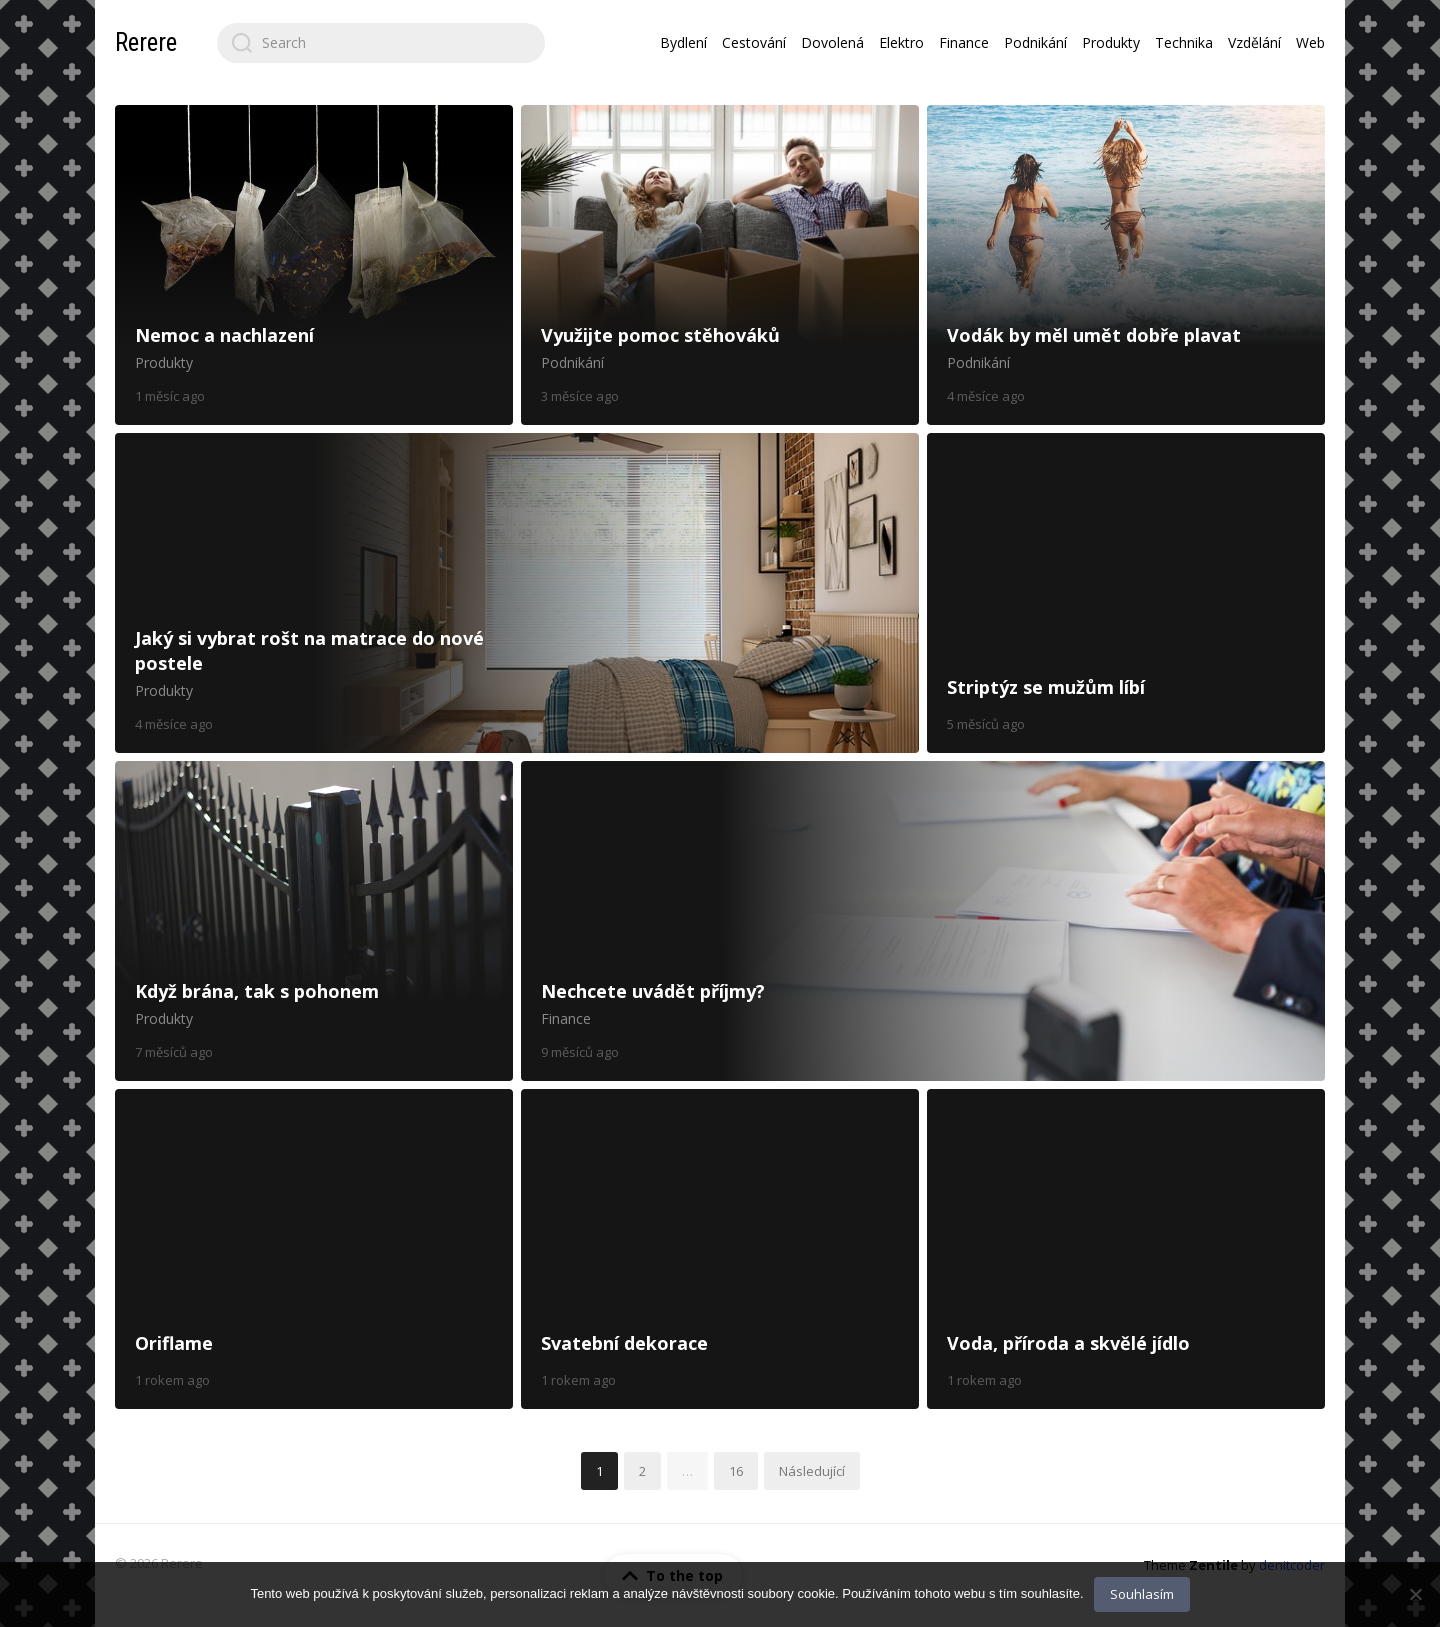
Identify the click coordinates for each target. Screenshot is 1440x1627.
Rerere (146, 42)
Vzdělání (1254, 42)
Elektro (901, 42)
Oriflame (314, 1249)
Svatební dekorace (720, 1249)
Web (1310, 42)
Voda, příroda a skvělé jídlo (1126, 1249)
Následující (812, 1471)
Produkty (1111, 42)
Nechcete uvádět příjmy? (923, 921)
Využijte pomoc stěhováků (720, 265)
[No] (1415, 1594)
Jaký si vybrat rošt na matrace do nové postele (517, 593)
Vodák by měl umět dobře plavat (1126, 265)
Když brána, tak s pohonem (314, 921)
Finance (964, 42)
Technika (1184, 42)
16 (736, 1471)
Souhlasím (1142, 1594)
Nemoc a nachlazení (314, 265)
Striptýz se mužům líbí (1126, 593)
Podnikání (1035, 42)
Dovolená (832, 42)
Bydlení (683, 42)
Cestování (754, 42)
